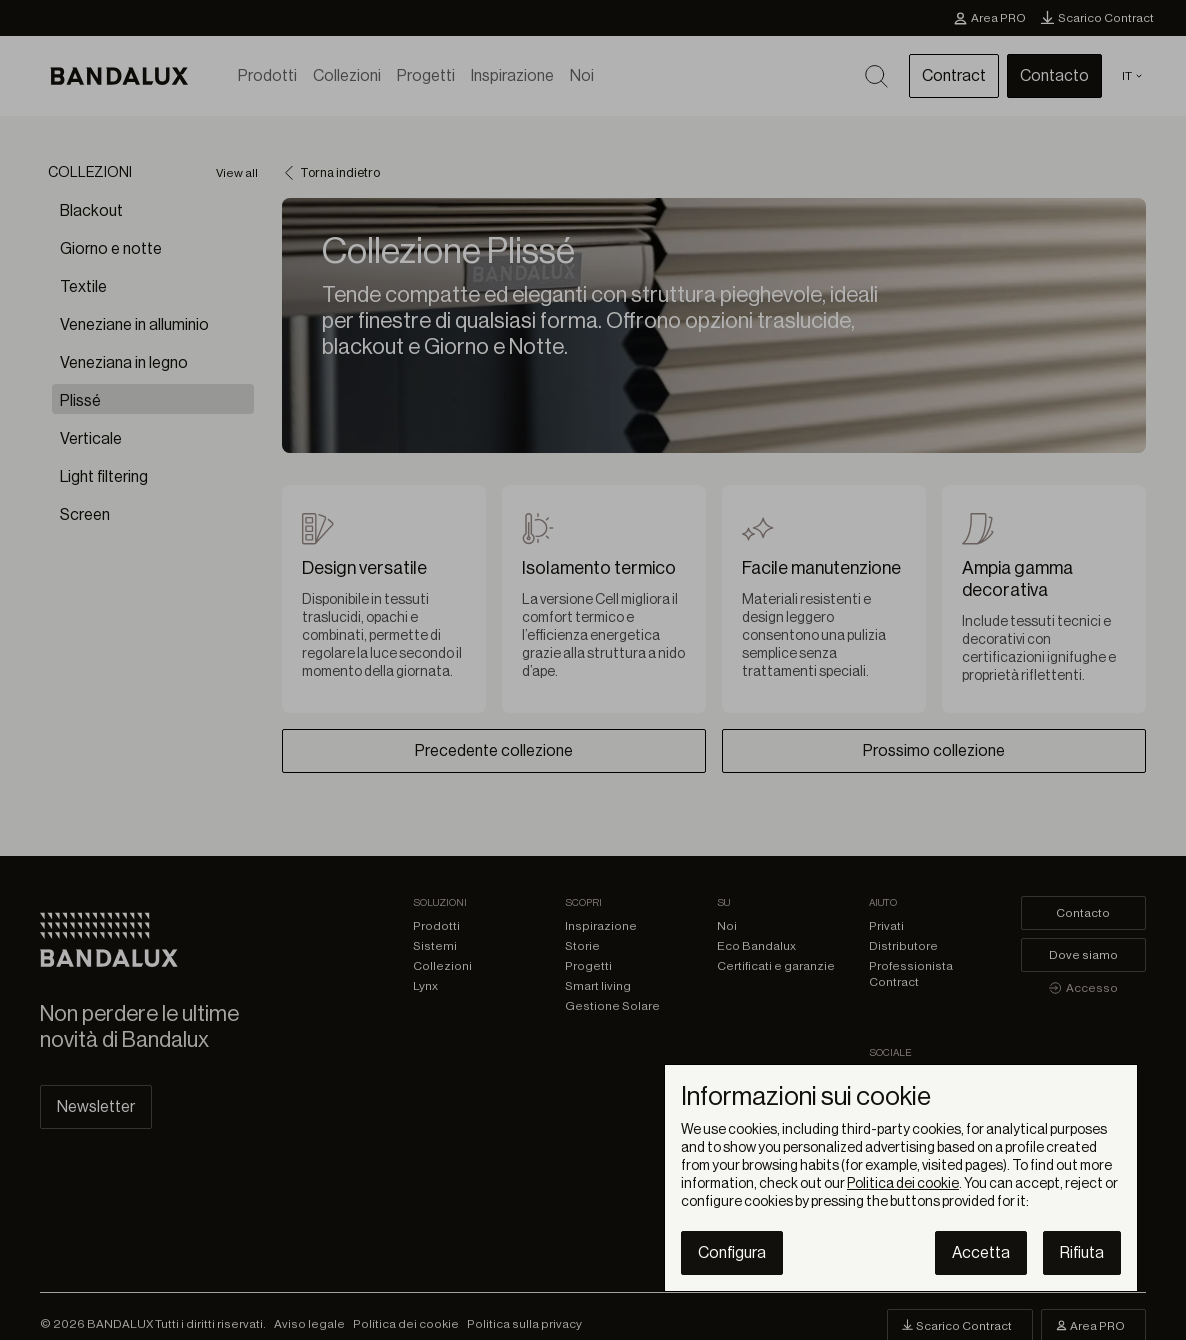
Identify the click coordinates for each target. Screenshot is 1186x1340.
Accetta (981, 1253)
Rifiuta (1082, 1253)
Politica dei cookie (903, 1184)
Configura (732, 1253)
